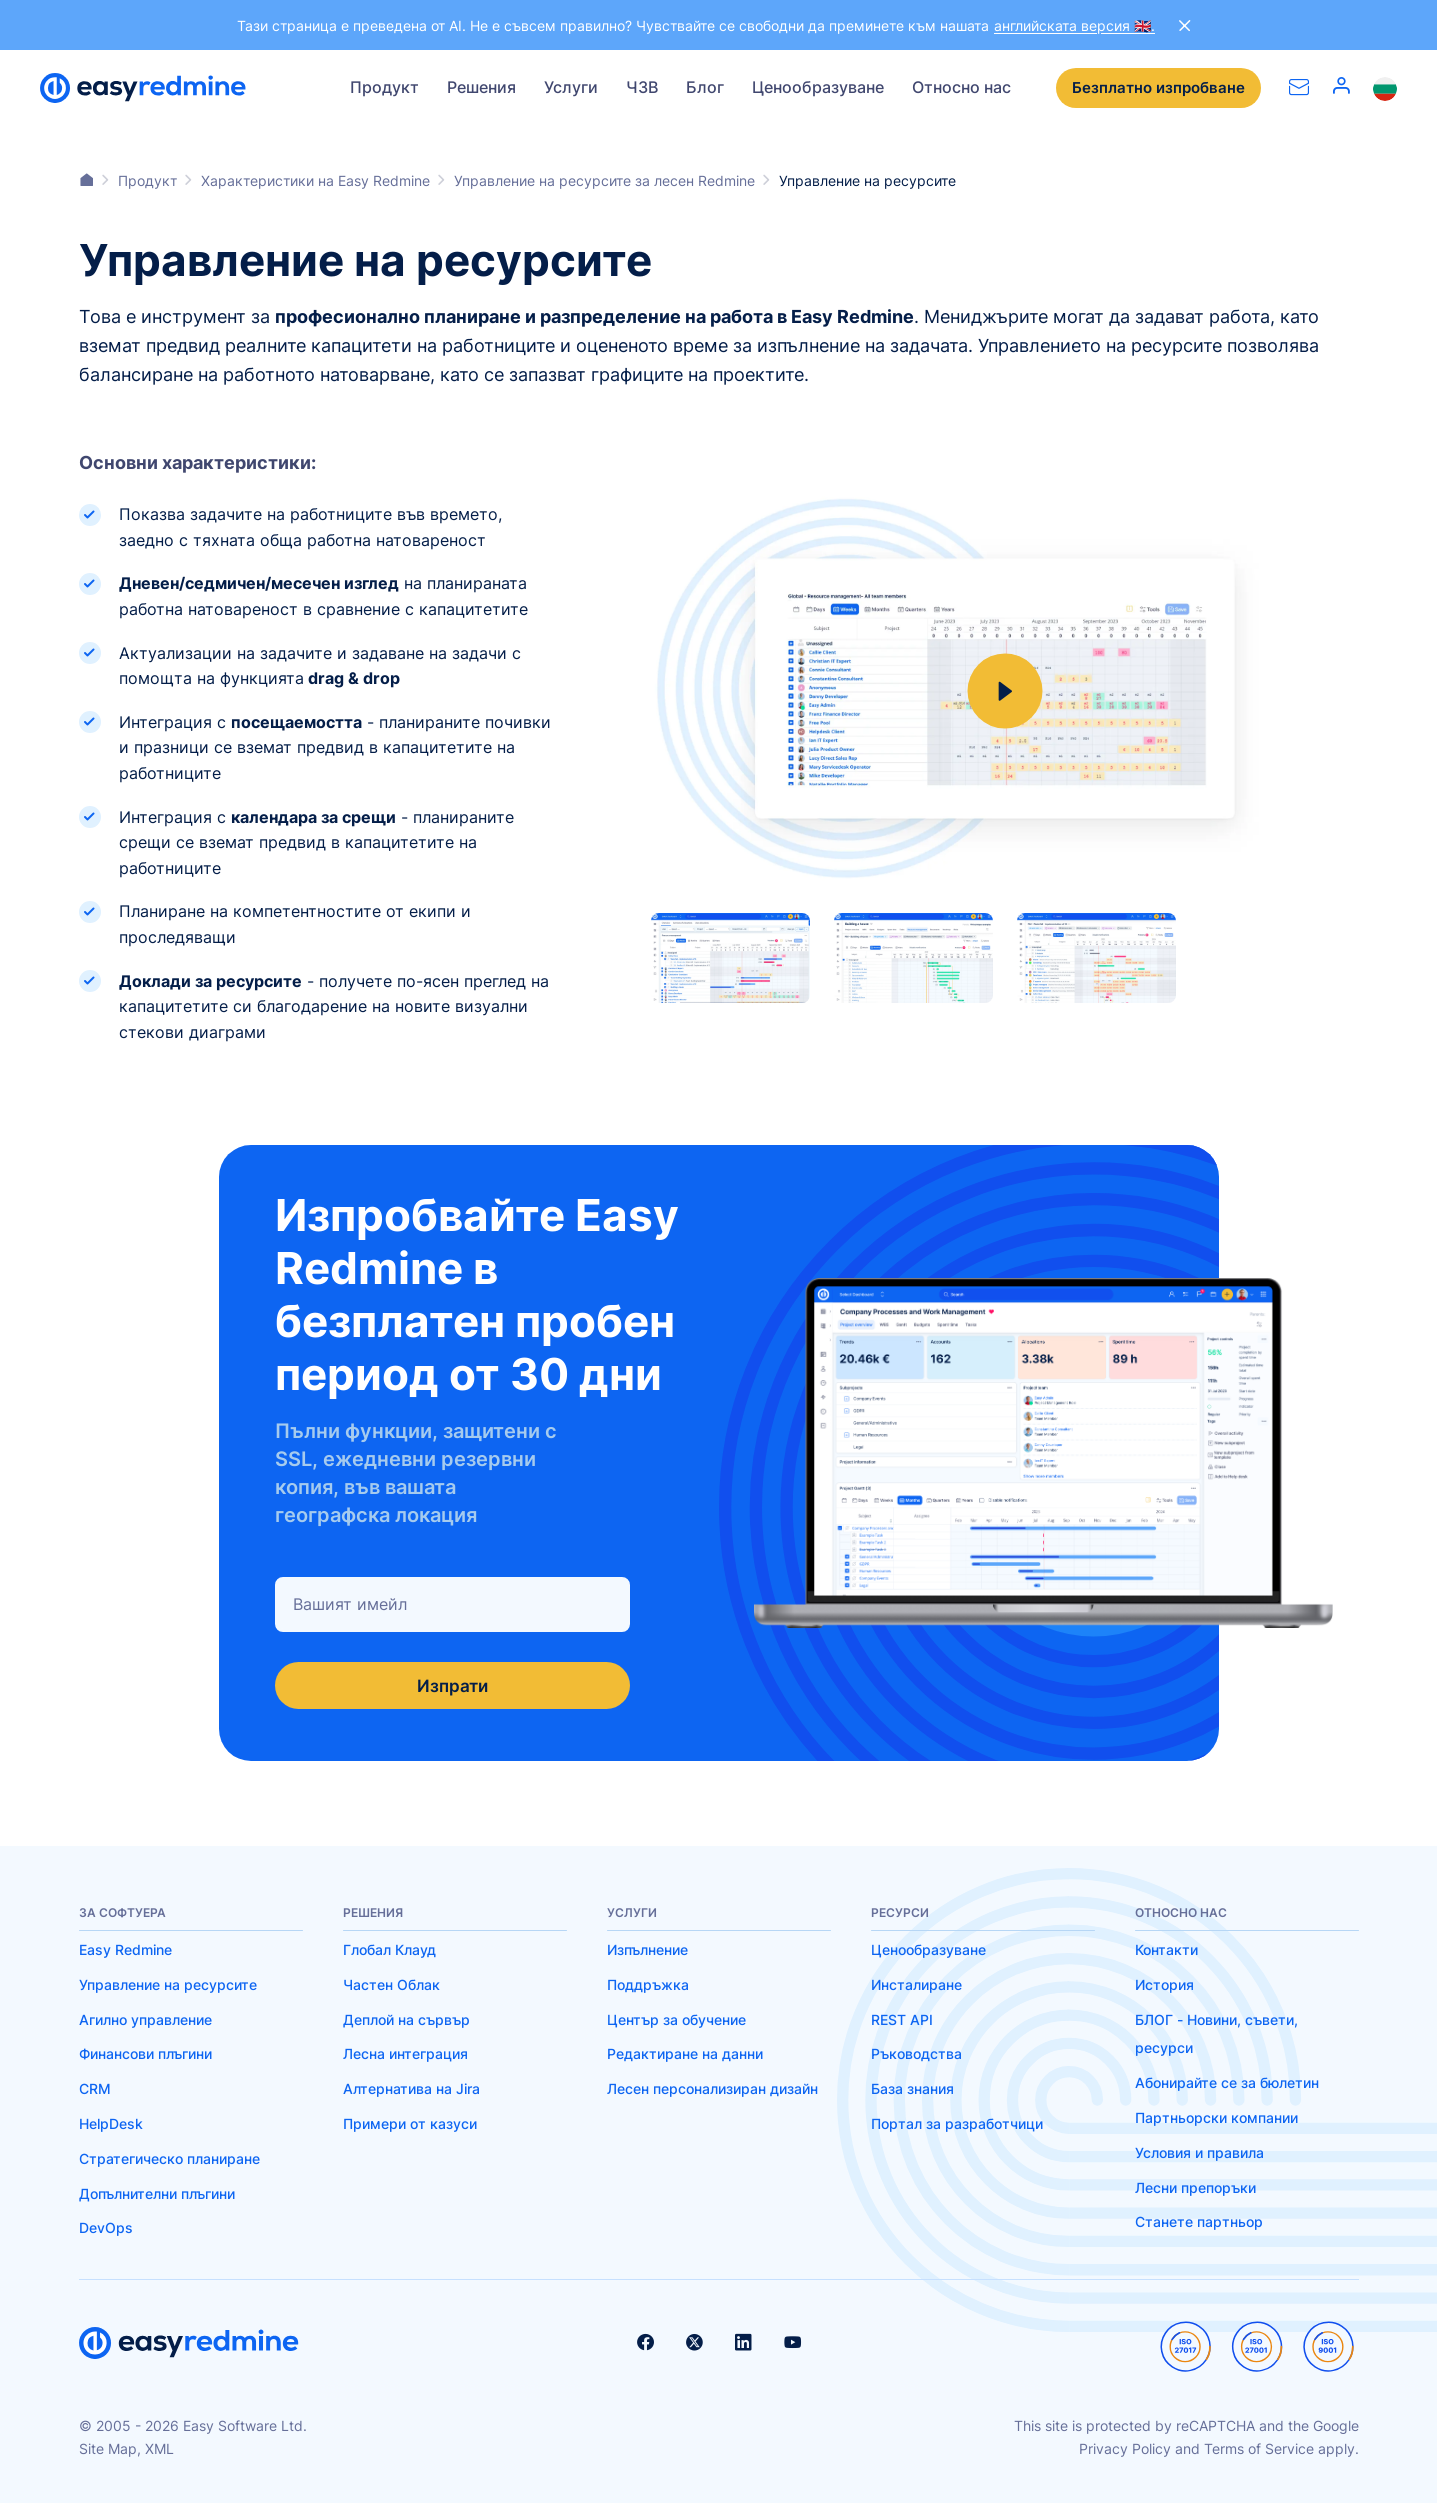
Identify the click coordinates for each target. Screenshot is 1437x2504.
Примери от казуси (410, 2124)
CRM (95, 2089)
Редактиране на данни (685, 2054)
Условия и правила (1199, 2153)
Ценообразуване (818, 87)
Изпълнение (647, 1950)
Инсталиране (916, 1985)
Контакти (1166, 1950)
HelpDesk (111, 2124)
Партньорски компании (1216, 2118)
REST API (902, 2019)
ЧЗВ (642, 87)
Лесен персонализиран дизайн (712, 2089)
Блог (705, 87)
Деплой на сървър (406, 2019)
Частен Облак (391, 1985)
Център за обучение (676, 2019)
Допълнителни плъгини (157, 2193)
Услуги (571, 87)
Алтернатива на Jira (411, 2089)
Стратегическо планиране (169, 2159)
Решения (481, 87)
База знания (912, 2089)
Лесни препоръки (1195, 2187)
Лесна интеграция (405, 2054)
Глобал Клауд (389, 1950)
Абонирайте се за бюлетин (1227, 2083)
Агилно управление (145, 2019)
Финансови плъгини (145, 2054)
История (1164, 1985)
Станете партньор (1199, 2222)
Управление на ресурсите (168, 1985)
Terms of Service (1259, 2448)
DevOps (106, 2228)
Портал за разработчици (957, 2124)
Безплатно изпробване (1155, 88)
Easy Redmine (125, 1950)
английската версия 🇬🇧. (1074, 25)
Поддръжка (648, 1985)
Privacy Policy (1125, 2448)
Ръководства (916, 2054)
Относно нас (961, 87)
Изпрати (452, 1685)
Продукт (384, 87)
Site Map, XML (126, 2448)
